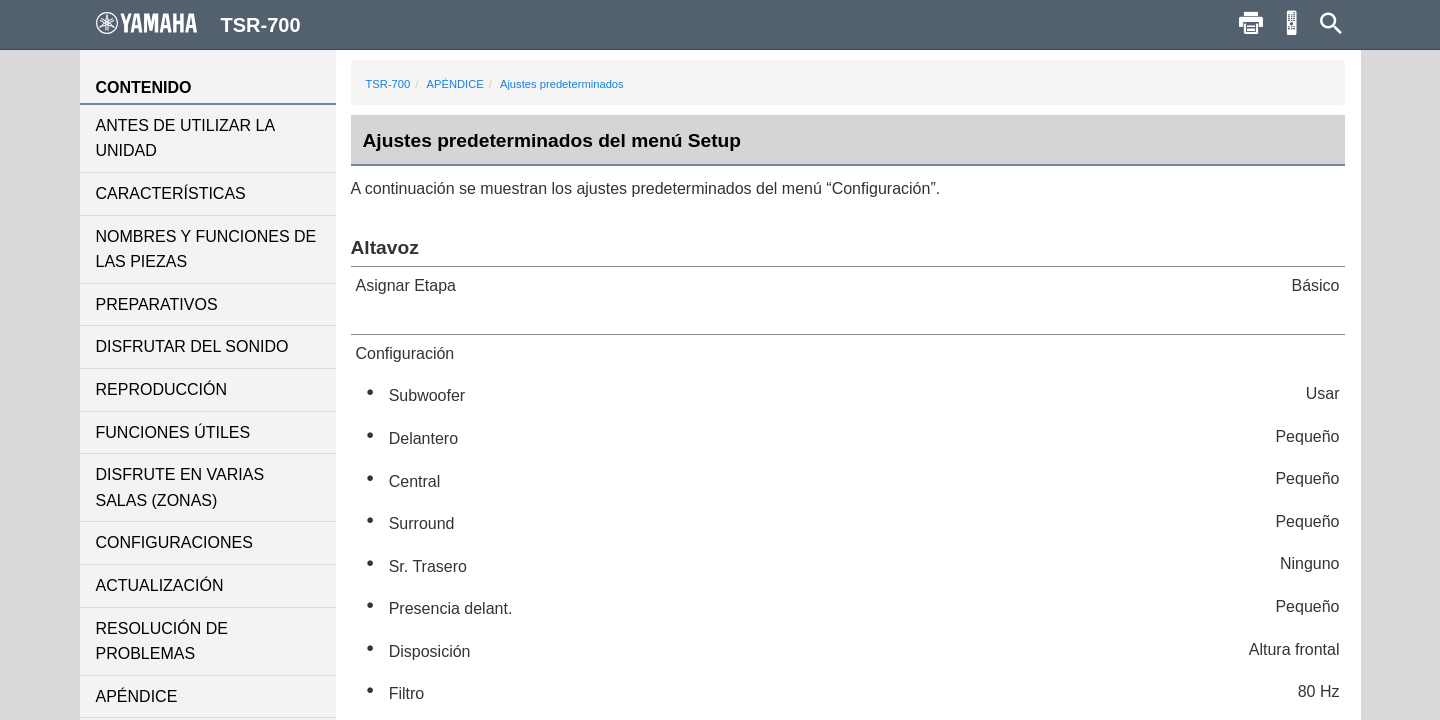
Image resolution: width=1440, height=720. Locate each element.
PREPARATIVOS (157, 304)
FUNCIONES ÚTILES (173, 432)
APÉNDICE (137, 696)
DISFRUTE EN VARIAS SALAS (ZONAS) (180, 487)
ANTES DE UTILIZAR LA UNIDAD (185, 138)
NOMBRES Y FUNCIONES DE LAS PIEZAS (206, 249)
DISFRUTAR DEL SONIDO (192, 346)
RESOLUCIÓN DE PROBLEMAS (162, 641)
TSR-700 (388, 84)
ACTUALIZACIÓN (160, 585)
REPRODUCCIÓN (162, 389)
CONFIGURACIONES (174, 542)
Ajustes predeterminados (562, 84)
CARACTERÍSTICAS (171, 193)
